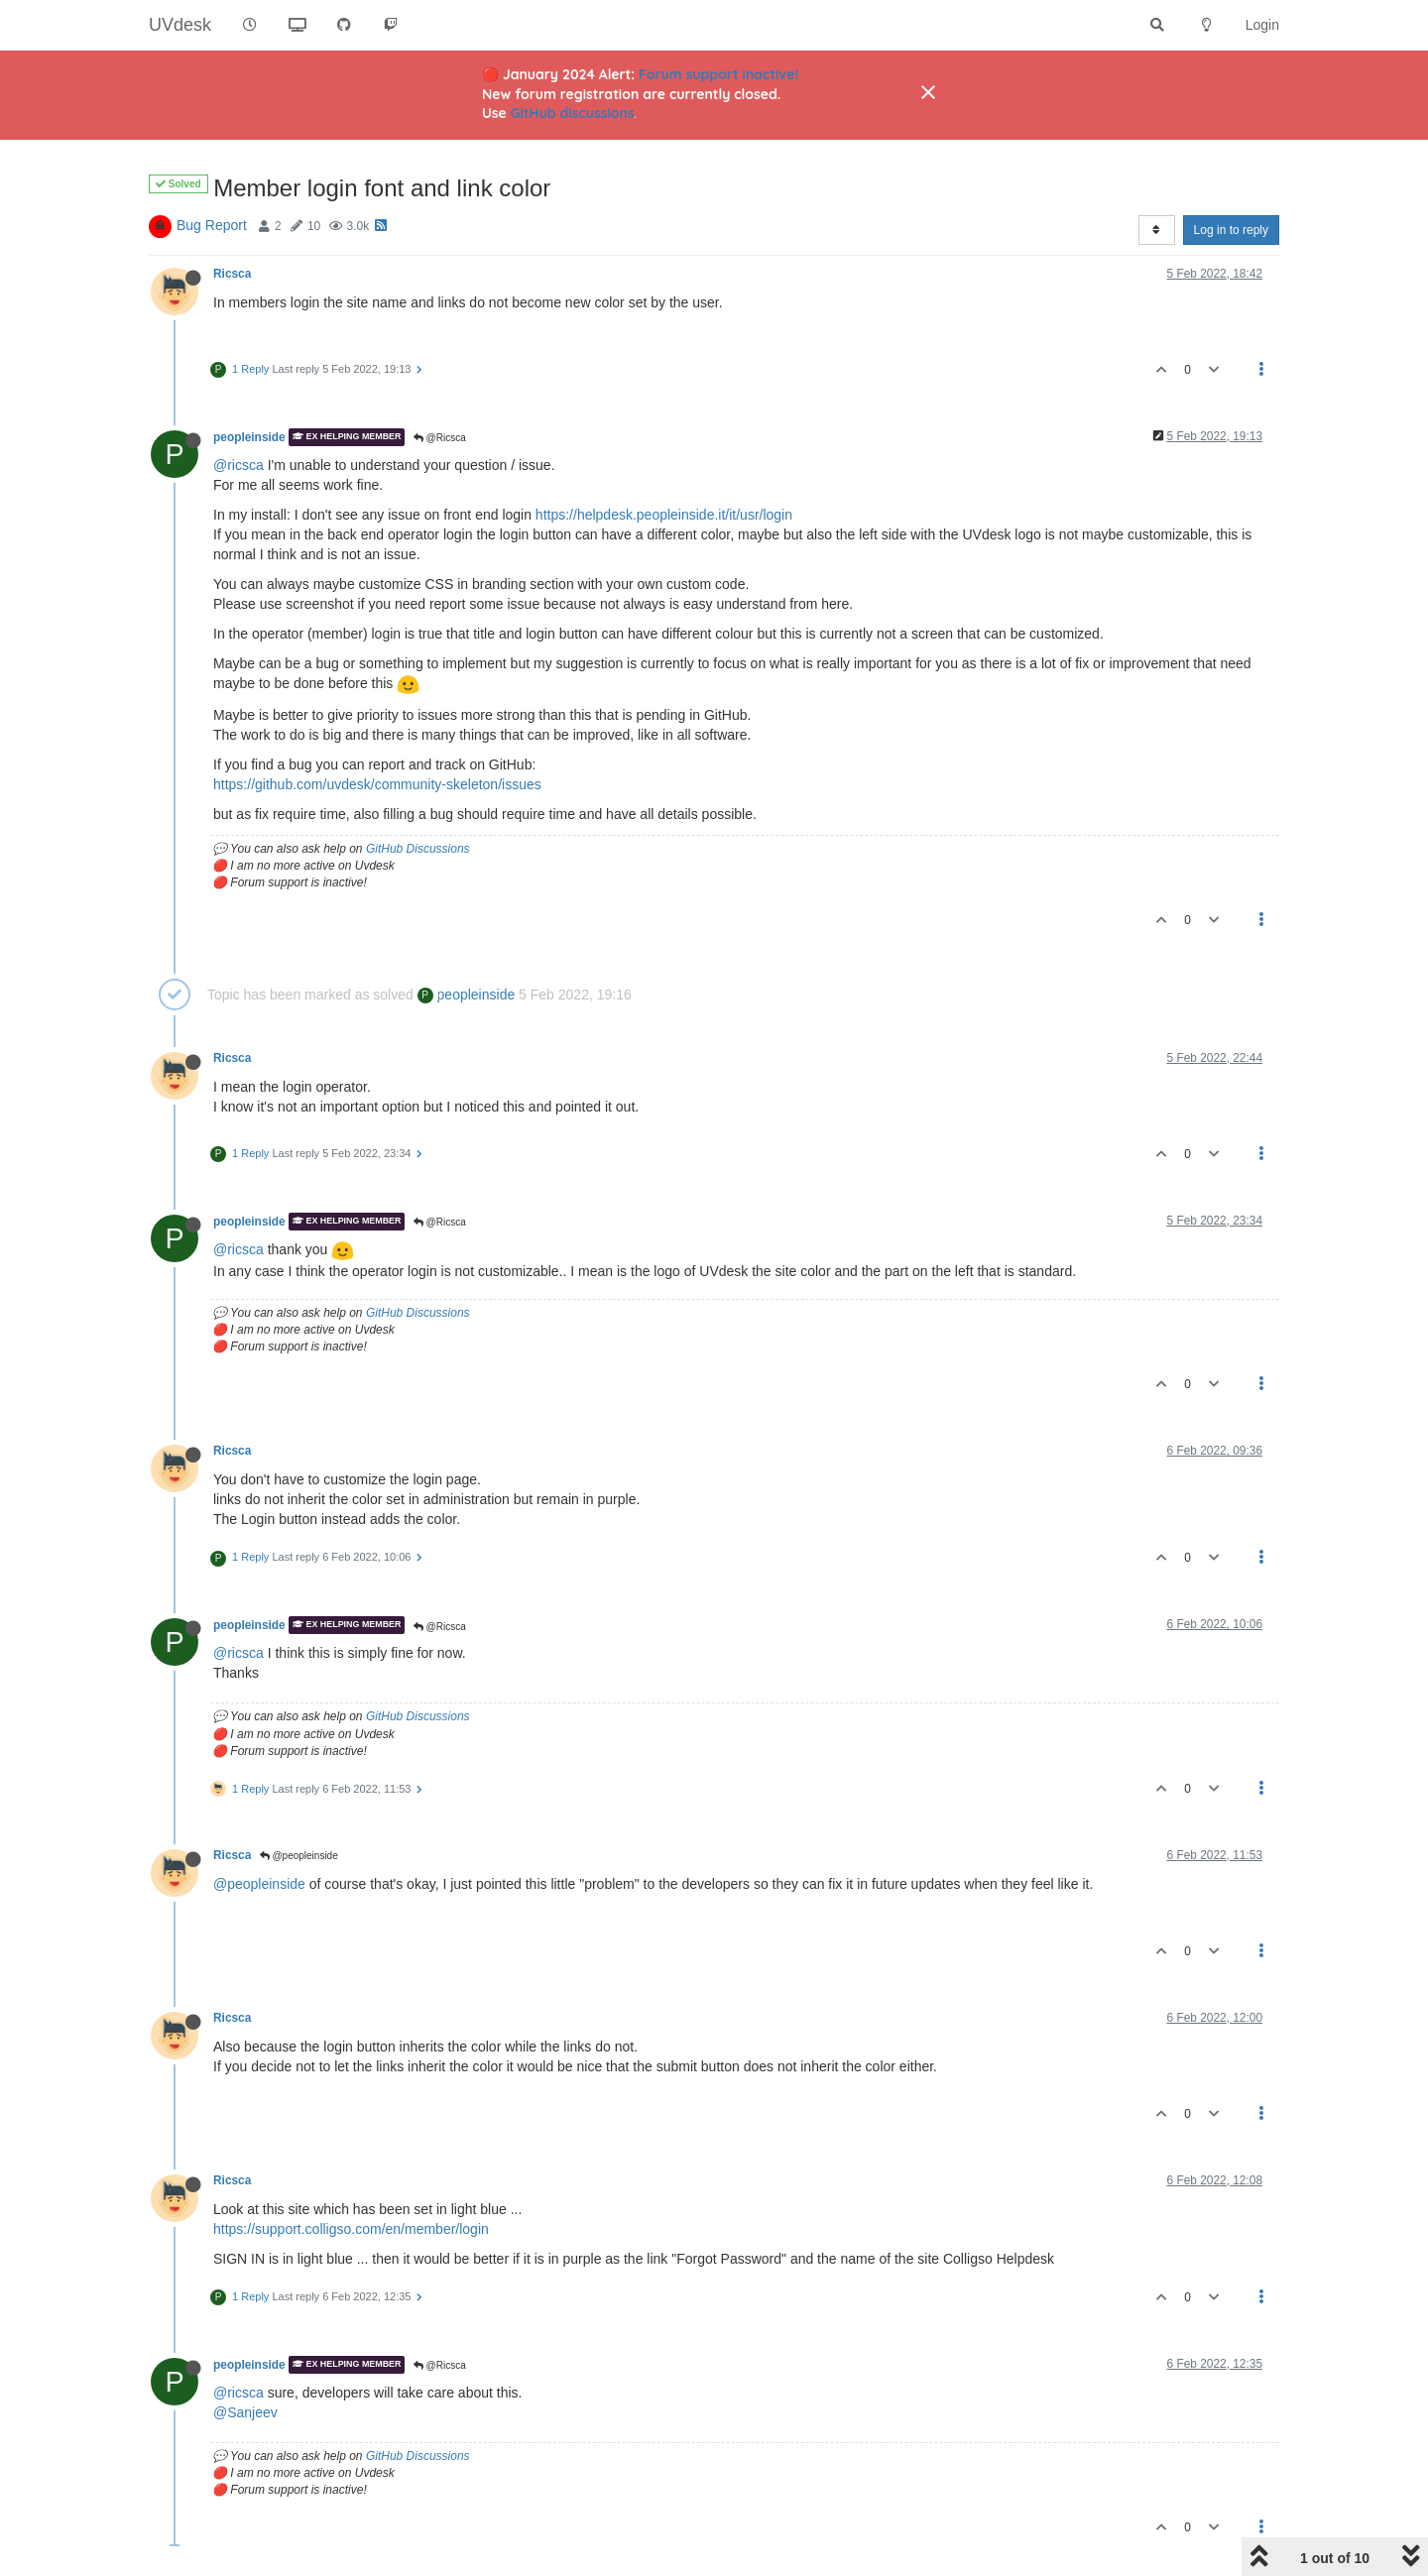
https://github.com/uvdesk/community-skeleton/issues (377, 784)
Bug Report (212, 225)
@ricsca (238, 465)
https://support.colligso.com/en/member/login (351, 2229)
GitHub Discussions (418, 849)
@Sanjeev (245, 2412)
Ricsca (232, 274)
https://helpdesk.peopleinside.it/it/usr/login (664, 515)
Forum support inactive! (718, 74)
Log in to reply (1231, 230)
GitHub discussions (573, 113)
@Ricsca (440, 437)
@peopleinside (299, 1855)
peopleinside (249, 437)
